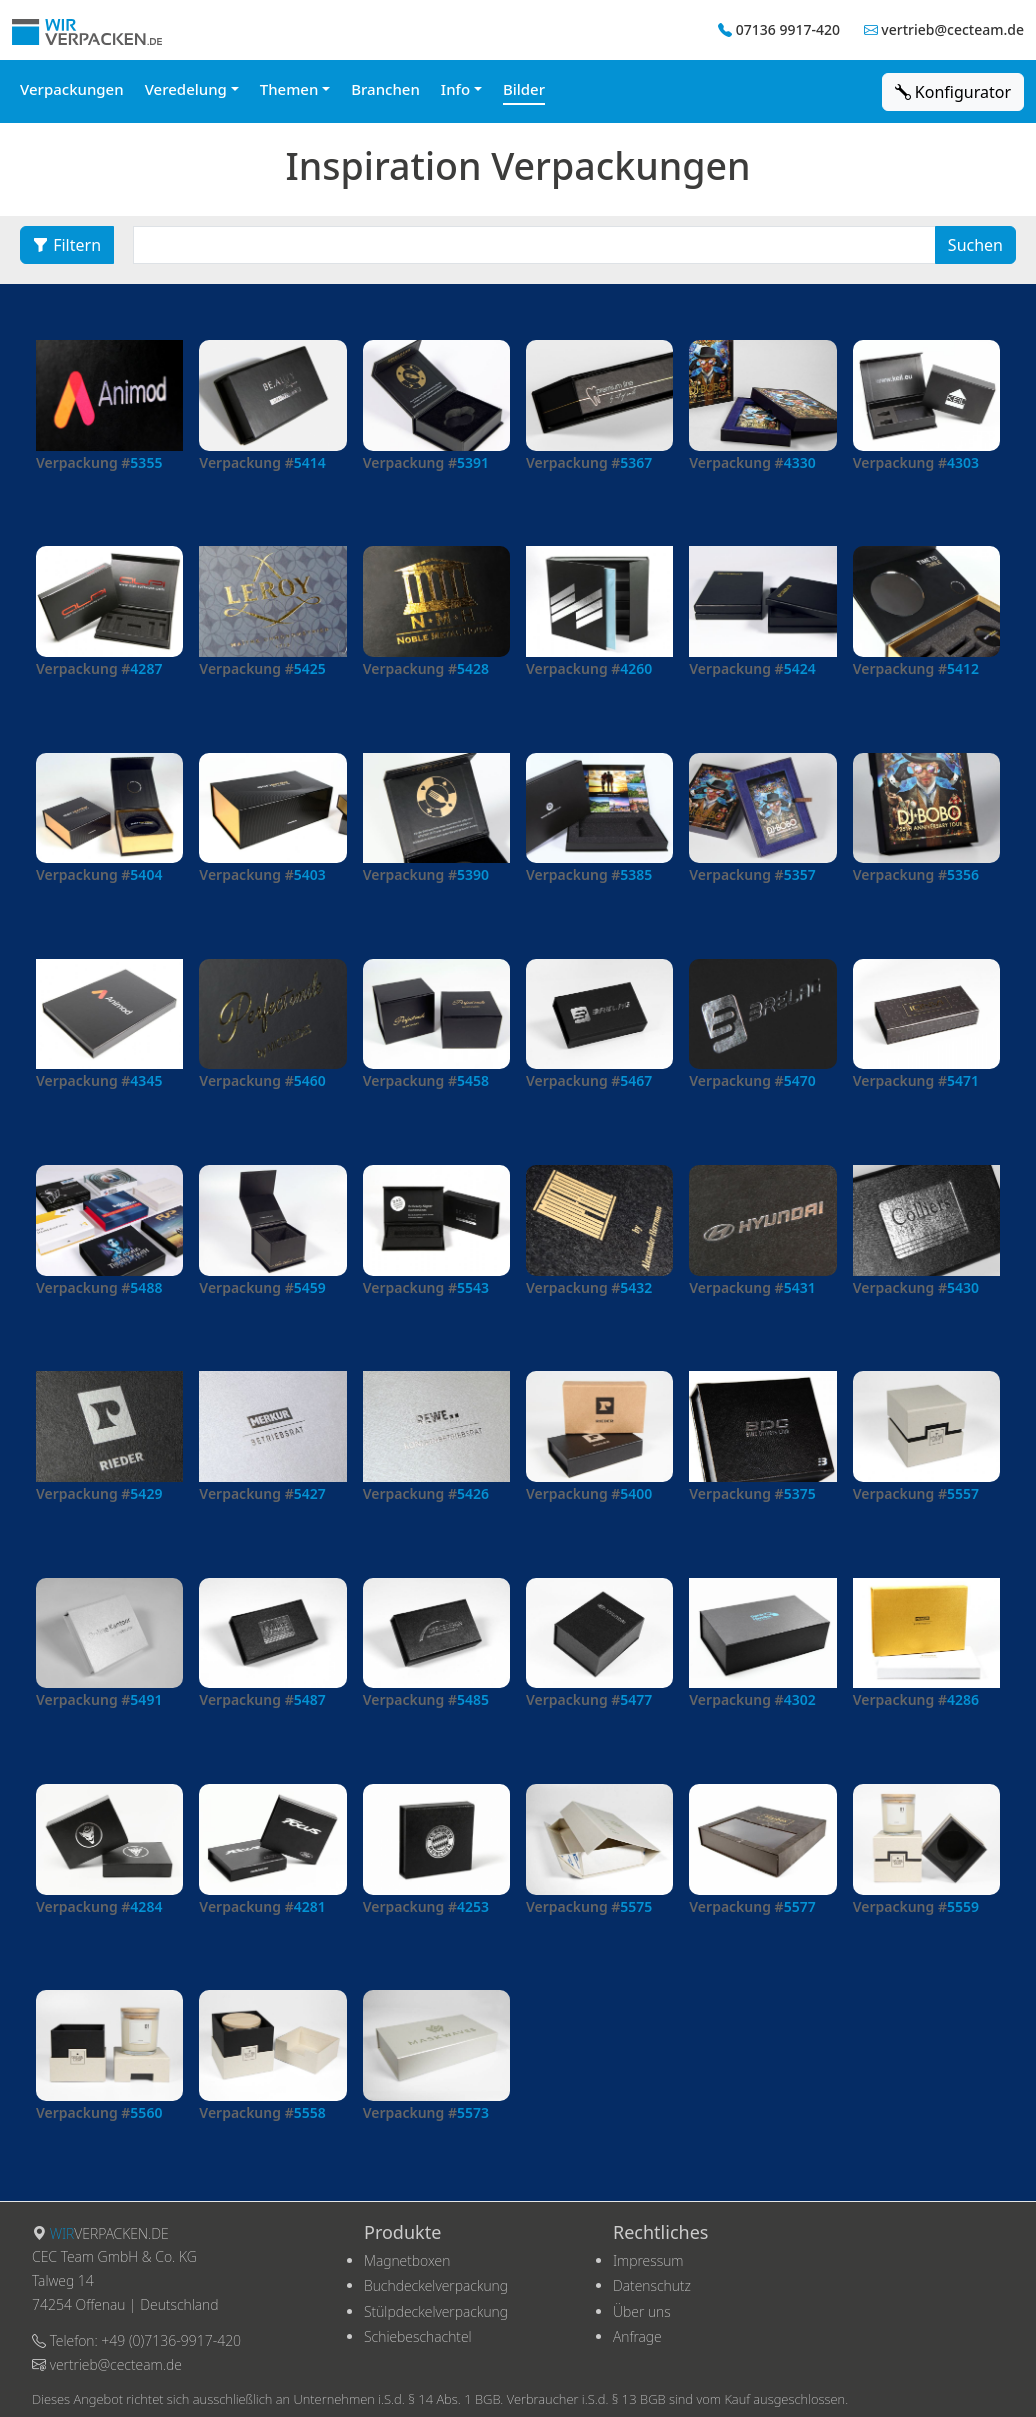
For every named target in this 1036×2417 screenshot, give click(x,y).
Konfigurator (953, 92)
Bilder (524, 89)
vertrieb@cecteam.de (952, 29)
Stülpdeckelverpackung (436, 2311)
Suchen (975, 245)
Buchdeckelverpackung (436, 2285)
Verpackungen (72, 89)
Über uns (642, 2311)
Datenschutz (652, 2285)
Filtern (67, 245)
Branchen (385, 89)
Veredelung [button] (186, 89)
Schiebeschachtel (418, 2336)
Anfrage (637, 2336)
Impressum (648, 2260)
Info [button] (455, 89)
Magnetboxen (407, 2260)
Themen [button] (289, 89)
